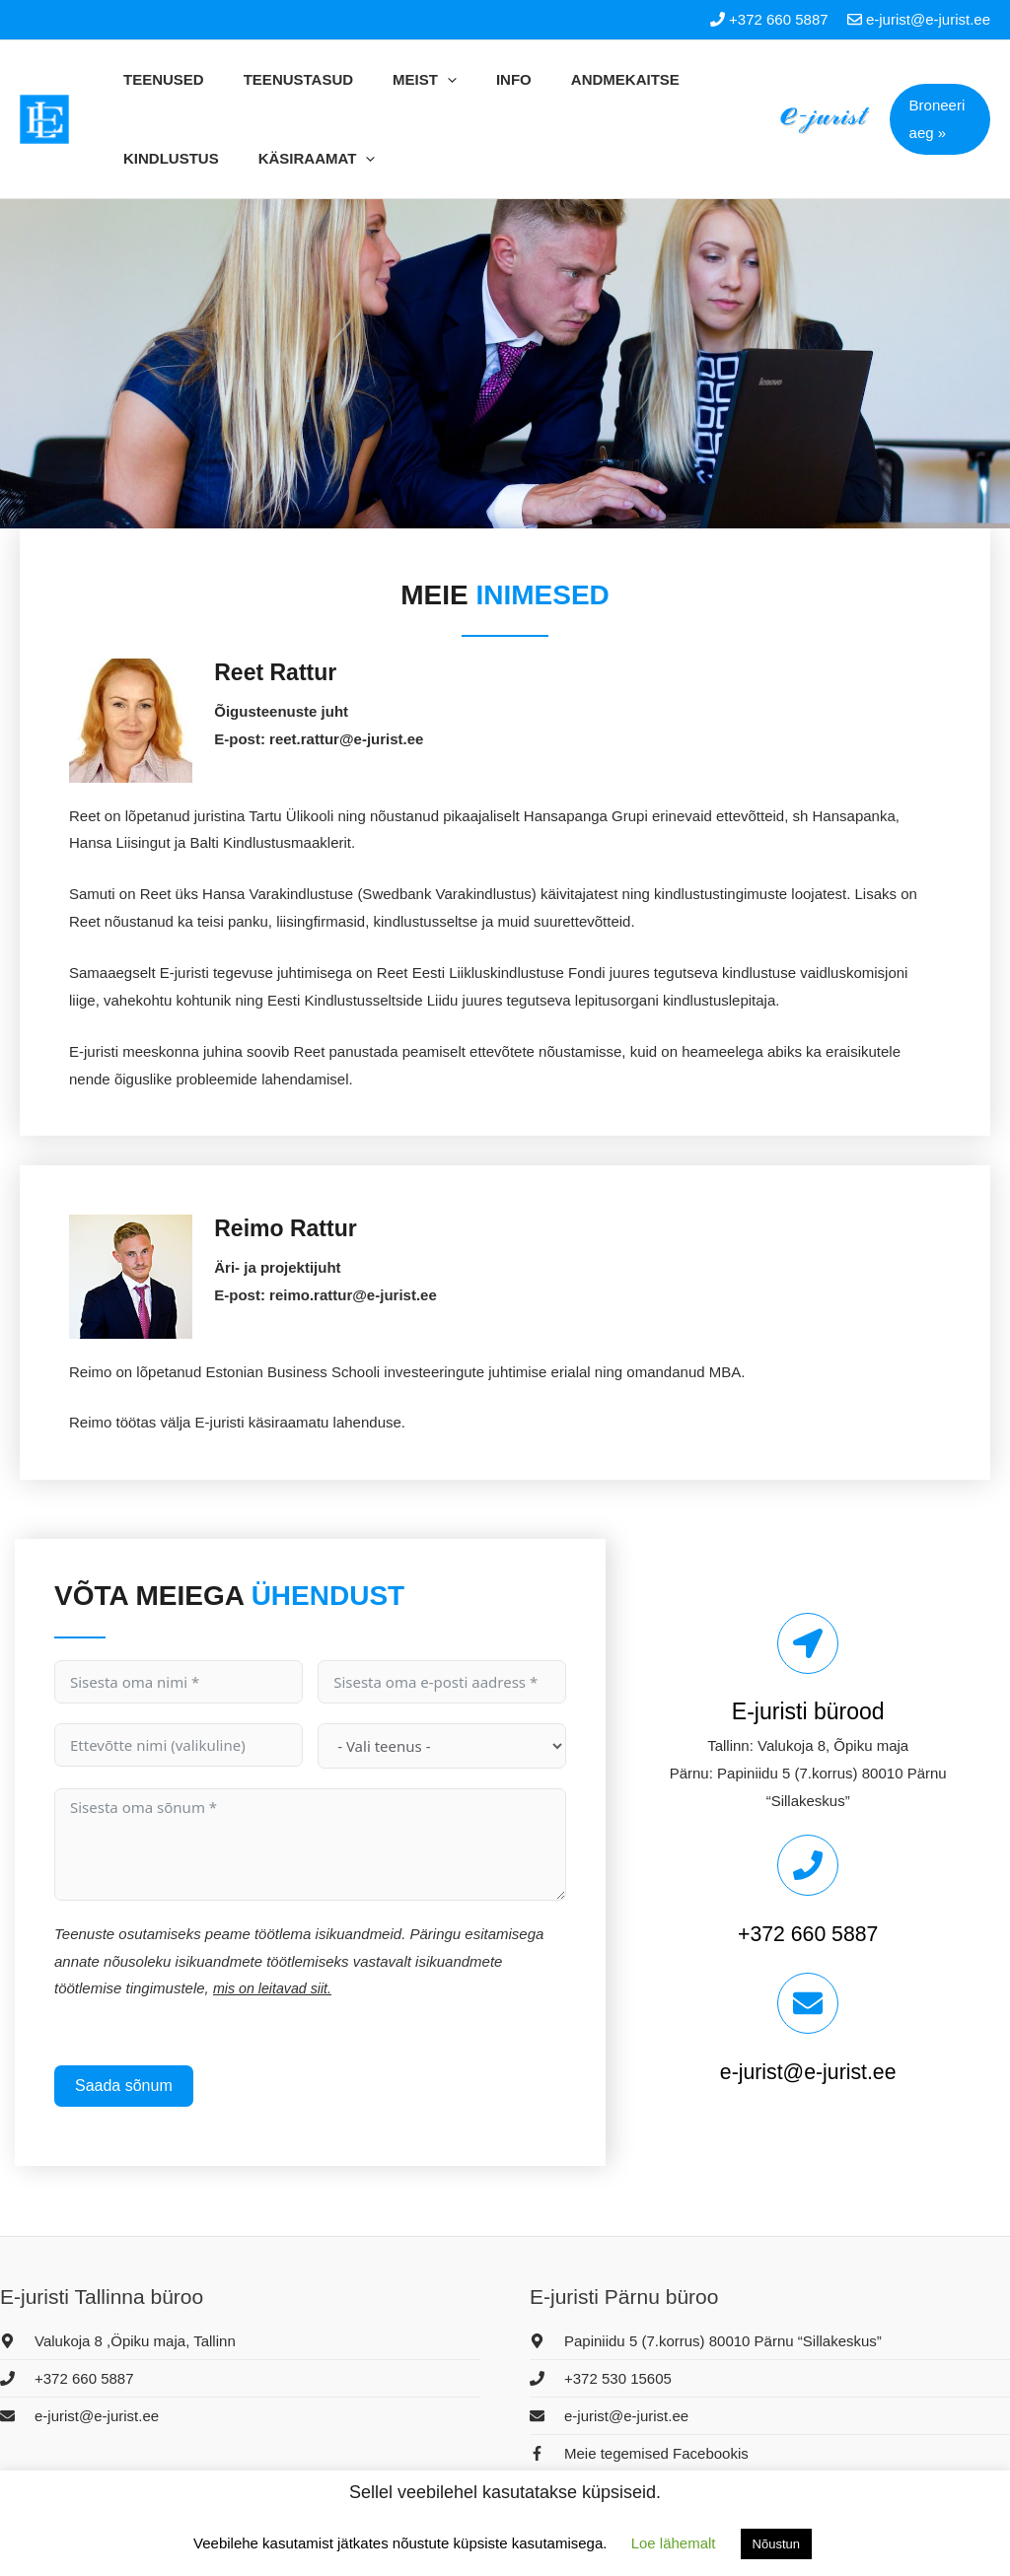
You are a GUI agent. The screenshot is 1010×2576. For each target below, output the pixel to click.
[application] (392, 79)
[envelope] (79, 2415)
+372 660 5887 (808, 1933)
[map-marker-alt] (118, 2340)
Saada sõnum (124, 2085)
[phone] (67, 2378)
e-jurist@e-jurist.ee (808, 2071)
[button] (933, 119)
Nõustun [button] (776, 2544)
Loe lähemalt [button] (673, 2543)
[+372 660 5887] (807, 1865)
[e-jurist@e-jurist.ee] (807, 2003)
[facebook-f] (639, 2453)
